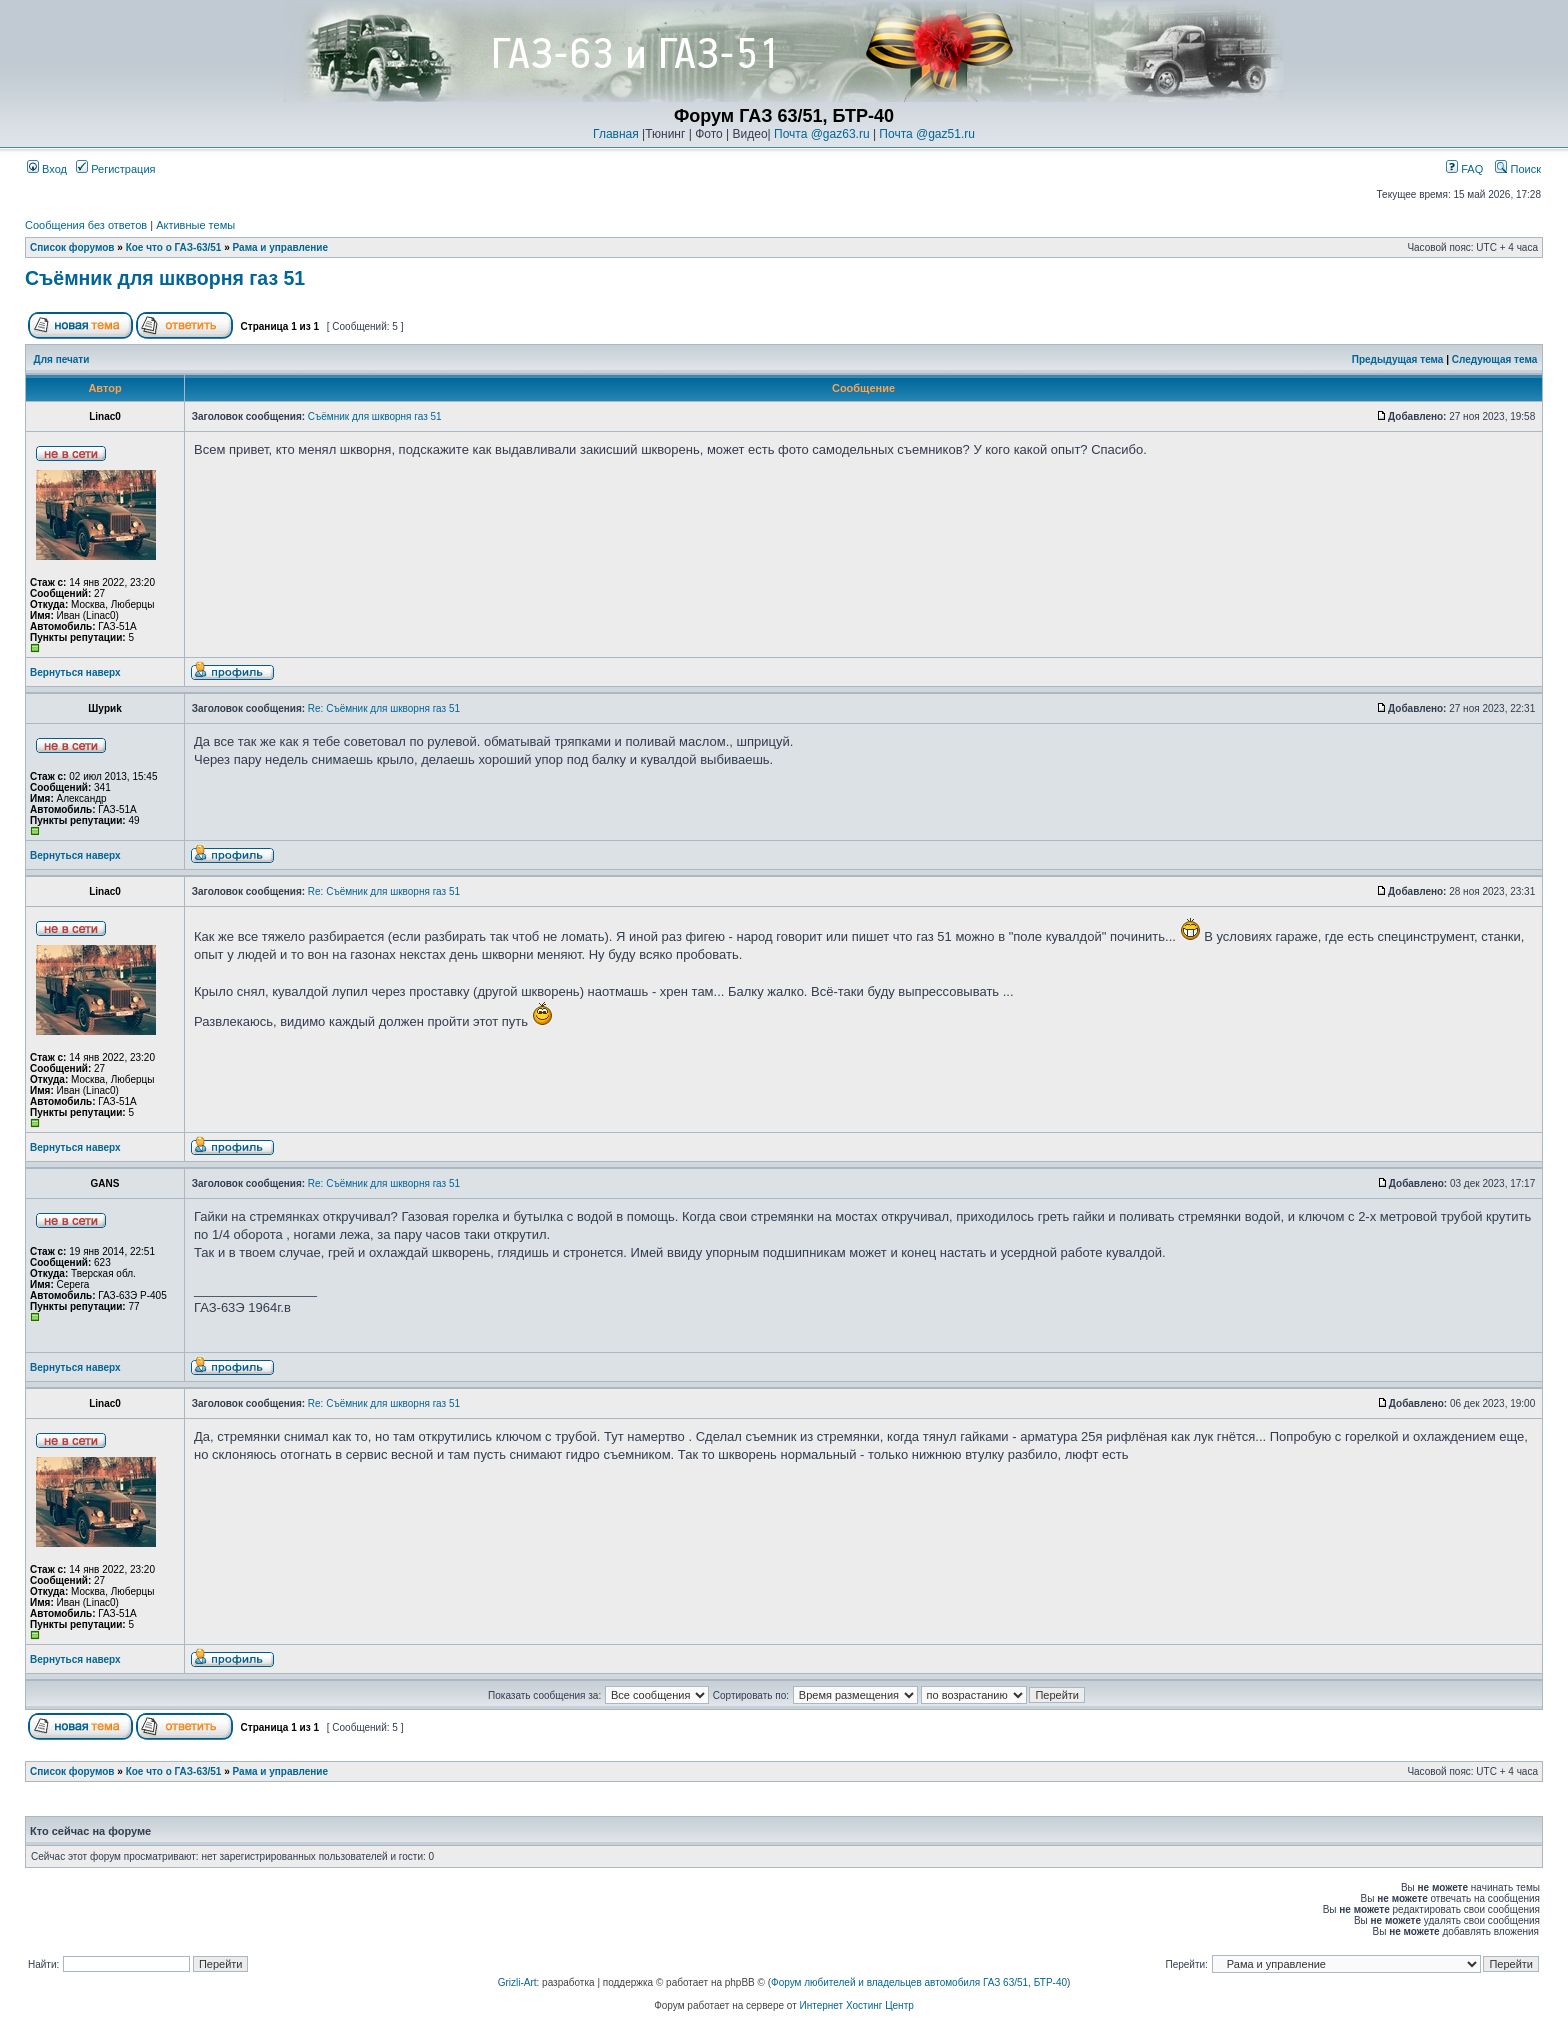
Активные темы (195, 225)
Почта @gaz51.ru (927, 134)
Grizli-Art (517, 1982)
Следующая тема (1494, 359)
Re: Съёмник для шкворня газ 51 (384, 708)
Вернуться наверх (75, 672)
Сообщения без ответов (86, 225)
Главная (616, 134)
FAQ (1464, 169)
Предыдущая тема (1398, 359)
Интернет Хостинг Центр (857, 2005)
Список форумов (72, 247)
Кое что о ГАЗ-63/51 (174, 247)
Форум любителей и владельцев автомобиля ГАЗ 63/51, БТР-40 (919, 1982)
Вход (47, 169)
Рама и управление (280, 247)
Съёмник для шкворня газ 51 (165, 278)
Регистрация (115, 169)
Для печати (62, 359)
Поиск (1518, 169)
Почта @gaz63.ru (822, 134)
